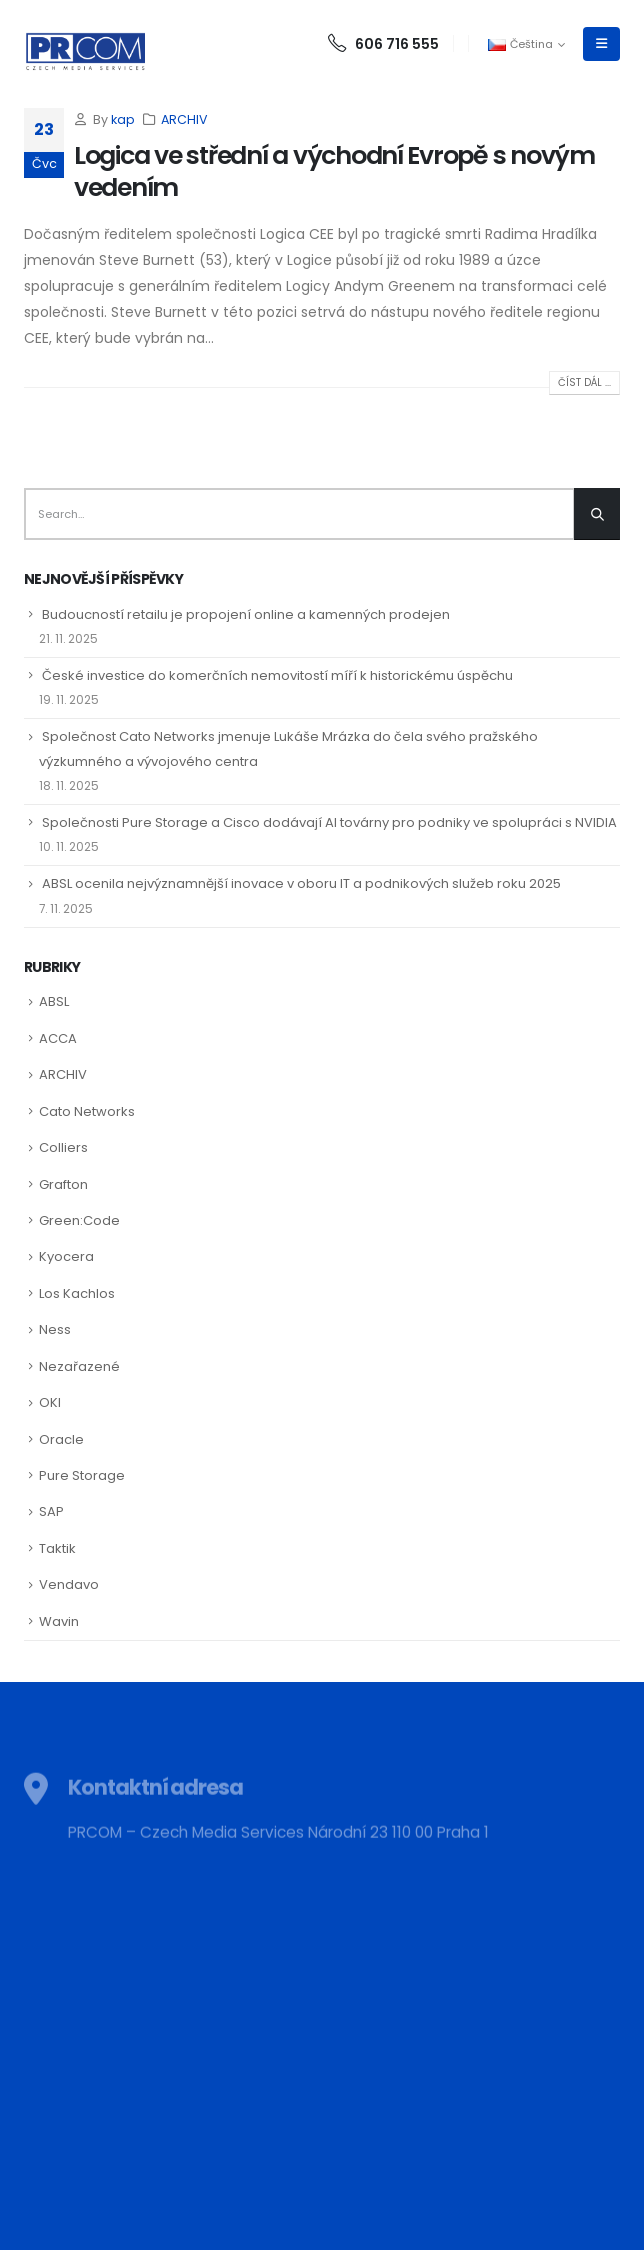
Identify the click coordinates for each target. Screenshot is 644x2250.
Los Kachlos (77, 1293)
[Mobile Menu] (601, 44)
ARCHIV (184, 119)
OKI (50, 1402)
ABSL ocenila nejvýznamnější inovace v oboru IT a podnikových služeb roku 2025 (301, 883)
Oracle (61, 1439)
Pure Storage (82, 1475)
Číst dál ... (584, 382)
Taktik (57, 1548)
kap (123, 119)
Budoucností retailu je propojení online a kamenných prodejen (246, 614)
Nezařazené (79, 1366)
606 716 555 (383, 44)
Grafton (63, 1184)
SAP (51, 1511)
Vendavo (69, 1584)
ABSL (54, 1001)
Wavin (59, 1621)
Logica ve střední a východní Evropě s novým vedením (334, 172)
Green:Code (79, 1220)
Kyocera (66, 1256)
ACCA (58, 1038)
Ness (55, 1329)
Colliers (63, 1147)
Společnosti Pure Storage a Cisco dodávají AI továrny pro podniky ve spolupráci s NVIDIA (329, 822)
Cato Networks (87, 1111)
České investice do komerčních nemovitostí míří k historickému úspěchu (277, 675)
